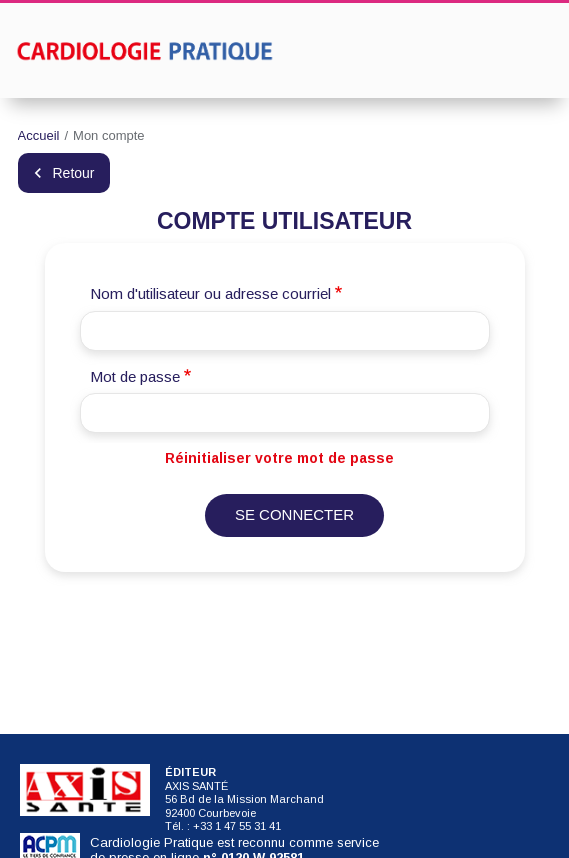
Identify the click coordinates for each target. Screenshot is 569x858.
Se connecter (294, 514)
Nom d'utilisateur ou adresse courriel (210, 293)
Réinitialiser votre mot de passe (279, 458)
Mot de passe (135, 376)
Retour (74, 173)
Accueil (39, 135)
